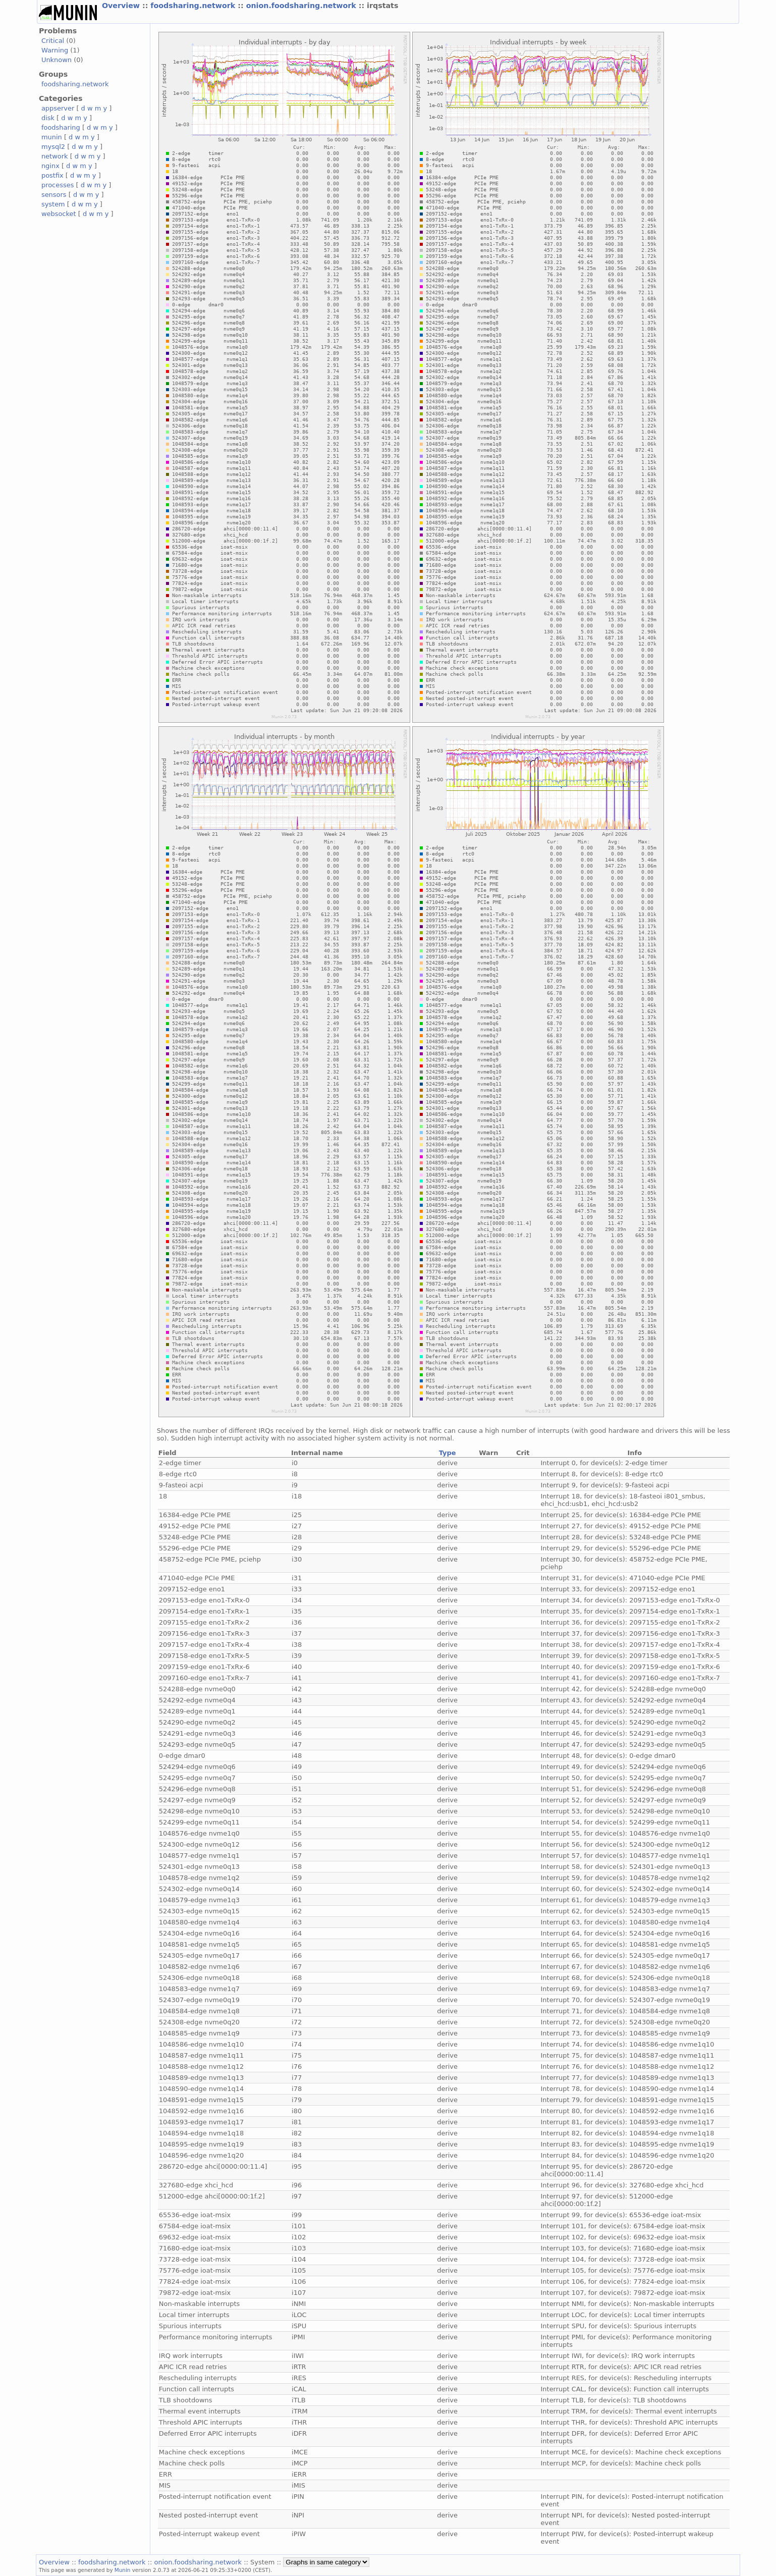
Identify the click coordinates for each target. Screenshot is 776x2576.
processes (57, 185)
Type (447, 1453)
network (54, 156)
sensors (54, 194)
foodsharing (60, 127)
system (53, 204)
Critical (52, 40)
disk (47, 118)
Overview (122, 6)
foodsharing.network (194, 6)
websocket (58, 214)
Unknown (56, 60)
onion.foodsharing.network (302, 6)
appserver (57, 108)
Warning (54, 50)
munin (51, 137)
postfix (52, 175)
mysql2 (53, 146)
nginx (50, 166)
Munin (123, 2570)
